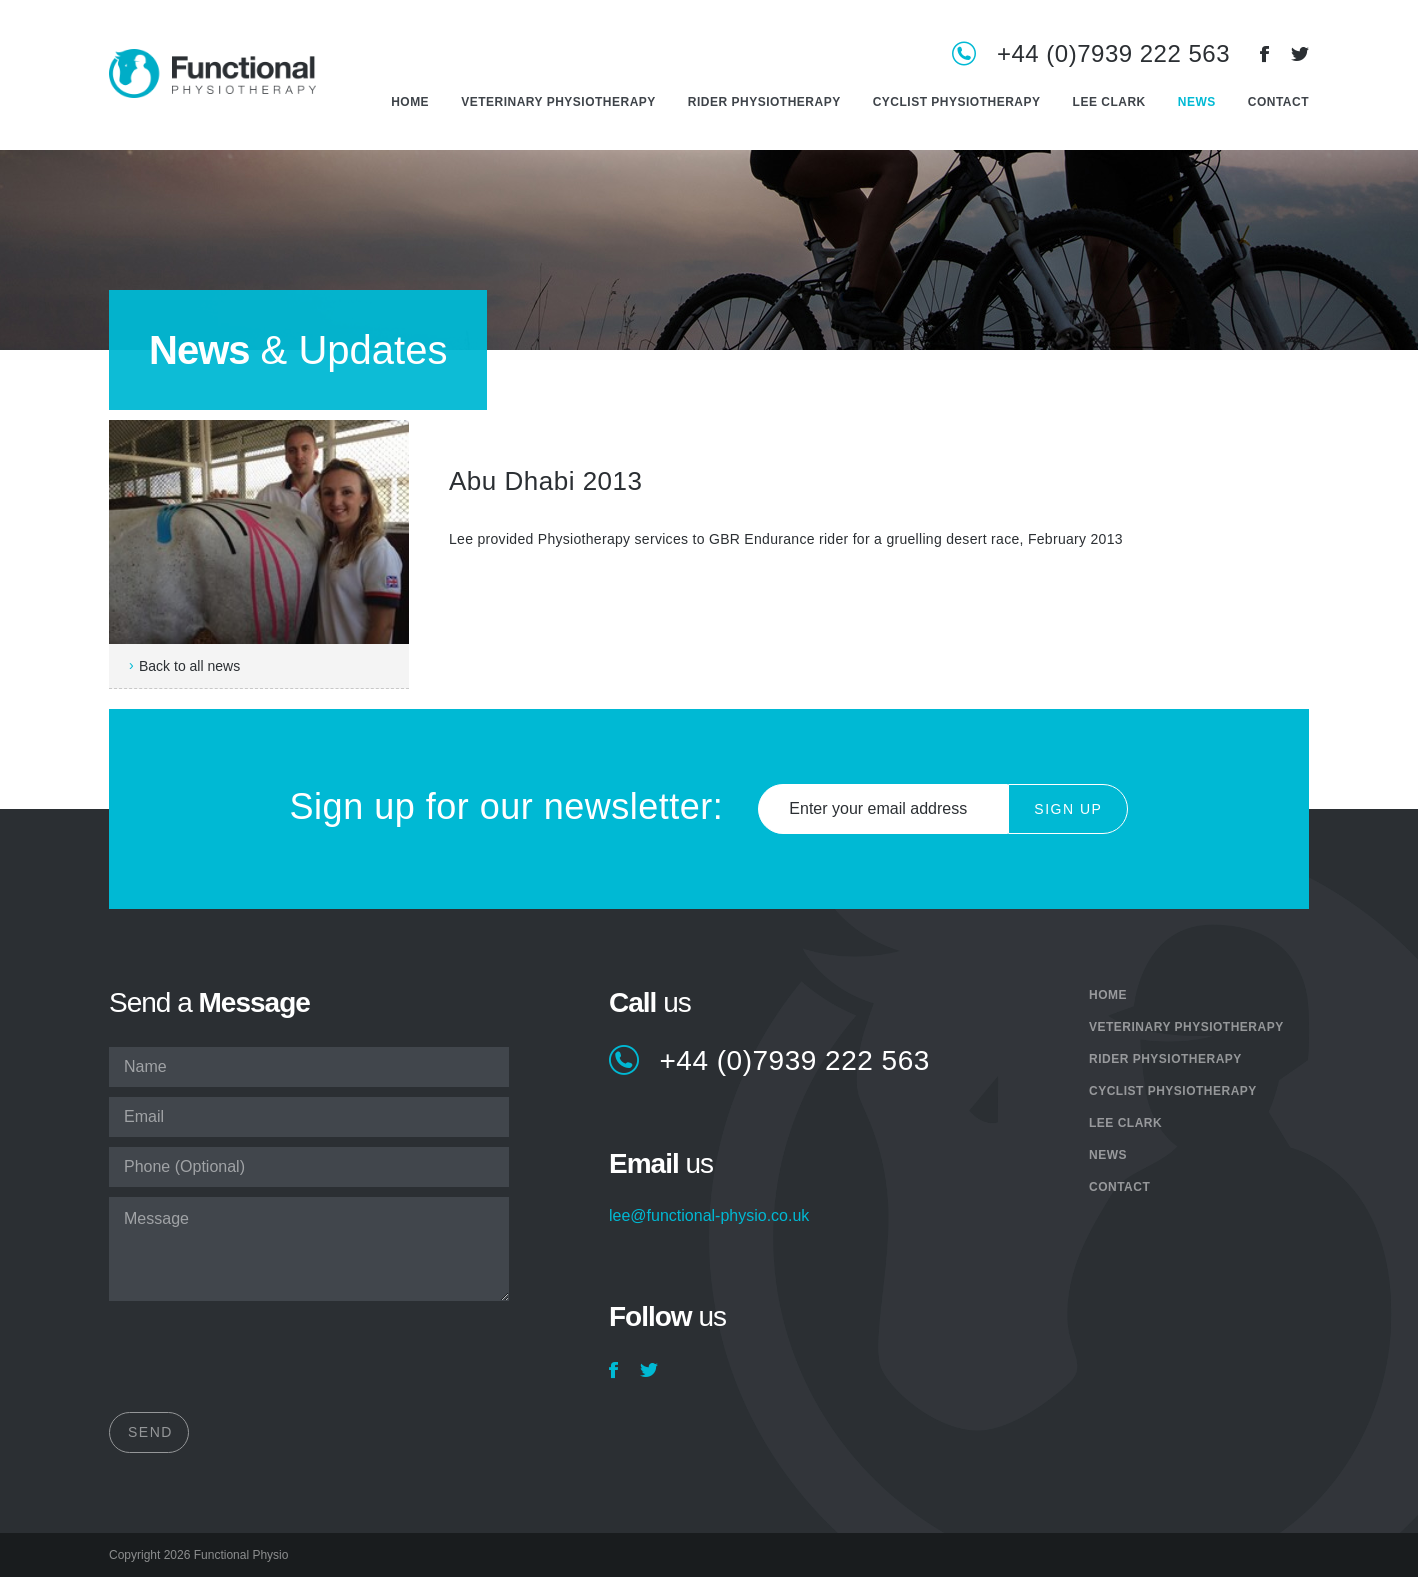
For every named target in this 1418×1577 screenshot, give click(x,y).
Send (150, 1432)
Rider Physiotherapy (764, 102)
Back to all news (189, 666)
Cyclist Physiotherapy (957, 102)
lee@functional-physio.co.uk (709, 1216)
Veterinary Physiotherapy (558, 102)
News (1197, 102)
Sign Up (1068, 809)
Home (410, 102)
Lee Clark (1109, 102)
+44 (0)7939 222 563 (1113, 54)
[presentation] (261, 1363)
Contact (1278, 102)
